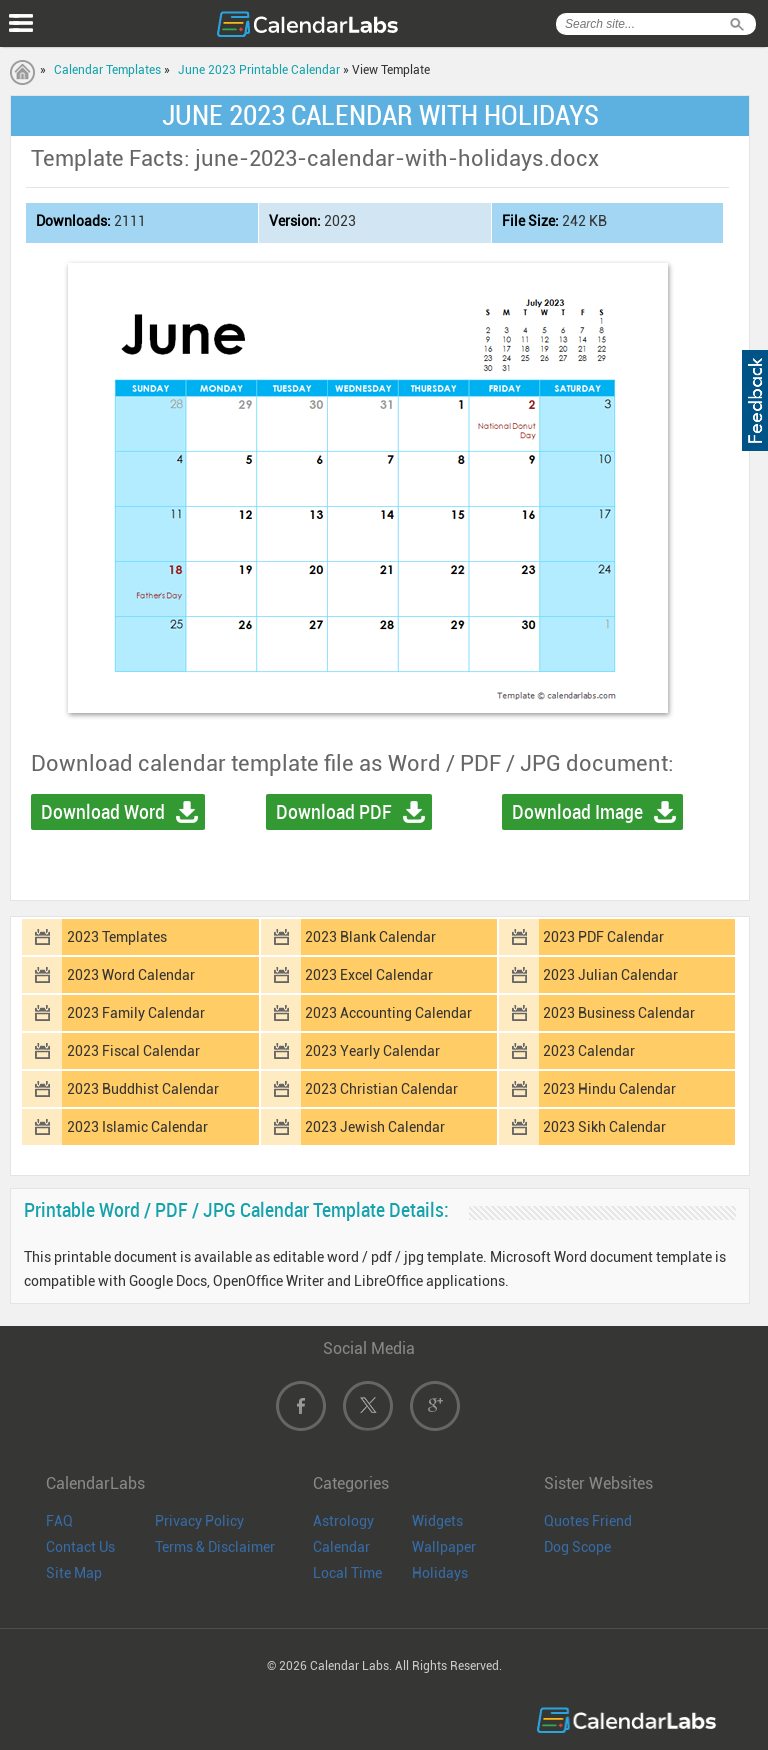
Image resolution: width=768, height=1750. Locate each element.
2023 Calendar (589, 1051)
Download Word (103, 812)
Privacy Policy (199, 1521)
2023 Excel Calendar (369, 975)
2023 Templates (117, 937)
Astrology (343, 1521)
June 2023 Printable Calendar (259, 70)
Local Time (347, 1573)
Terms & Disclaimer (215, 1547)
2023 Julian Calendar (610, 975)
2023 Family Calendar (136, 1013)
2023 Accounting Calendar (388, 1013)
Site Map (74, 1573)
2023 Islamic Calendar (137, 1127)
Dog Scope (577, 1547)
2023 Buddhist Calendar (143, 1089)
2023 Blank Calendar (370, 937)
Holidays (440, 1573)
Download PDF (334, 812)
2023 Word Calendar (131, 975)
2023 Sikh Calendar (604, 1127)
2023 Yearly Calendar (372, 1051)
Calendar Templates (107, 70)
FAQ (59, 1521)
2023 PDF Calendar (603, 937)
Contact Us (80, 1547)
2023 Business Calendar (619, 1013)
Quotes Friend (588, 1521)
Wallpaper (444, 1547)
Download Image (577, 812)
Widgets (437, 1521)
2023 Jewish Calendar (375, 1127)
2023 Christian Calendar (381, 1089)
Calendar (341, 1547)
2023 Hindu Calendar (609, 1089)
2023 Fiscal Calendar (133, 1051)
